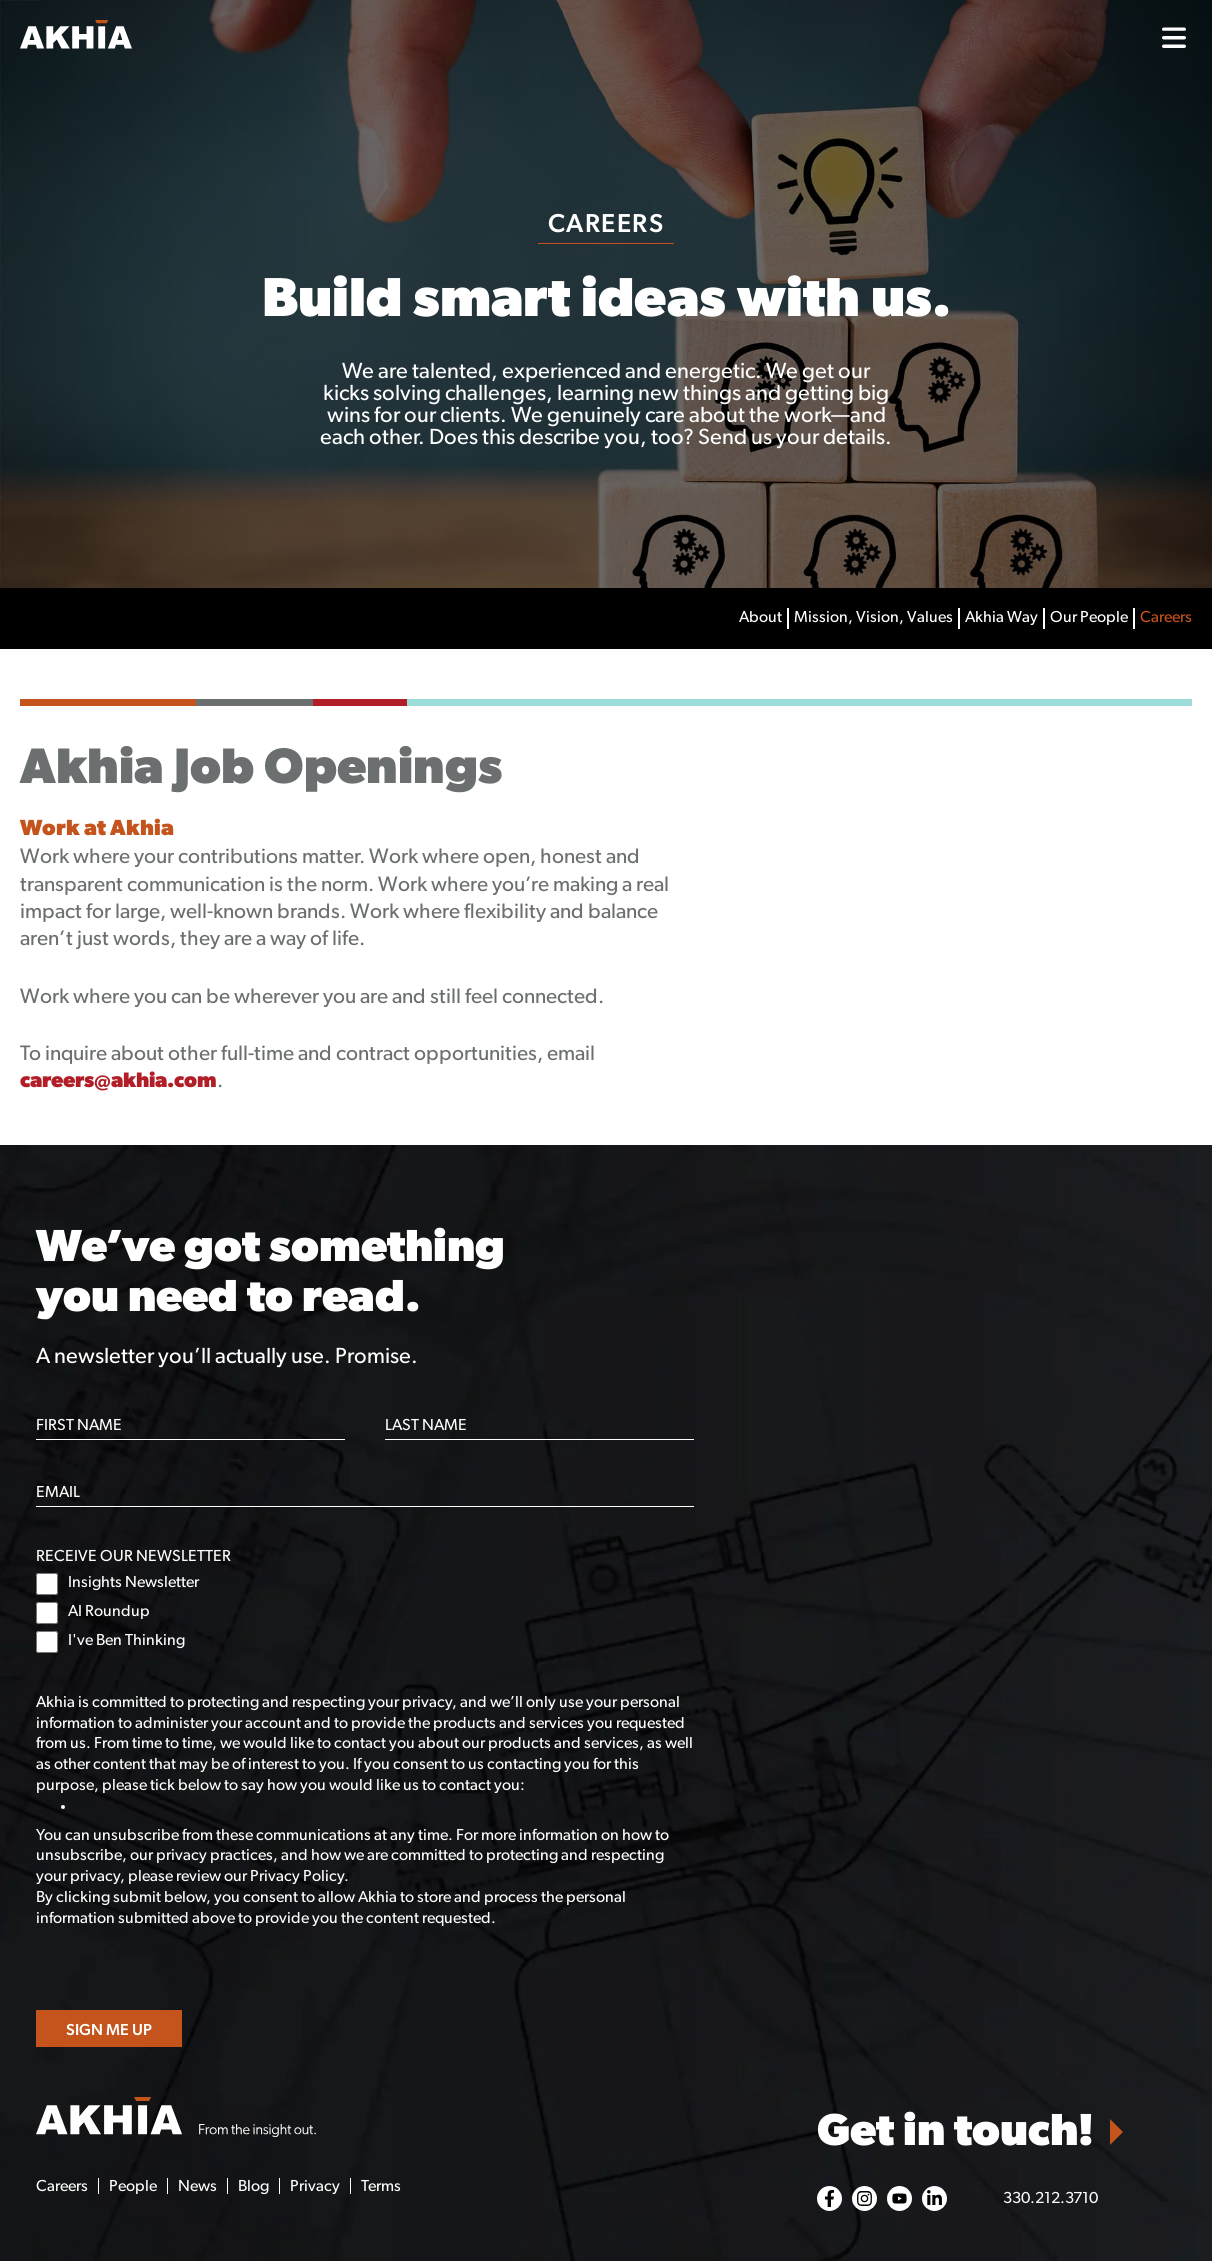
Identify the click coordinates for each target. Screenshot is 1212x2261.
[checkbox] (365, 1613)
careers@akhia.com (118, 1081)
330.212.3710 (1050, 2199)
